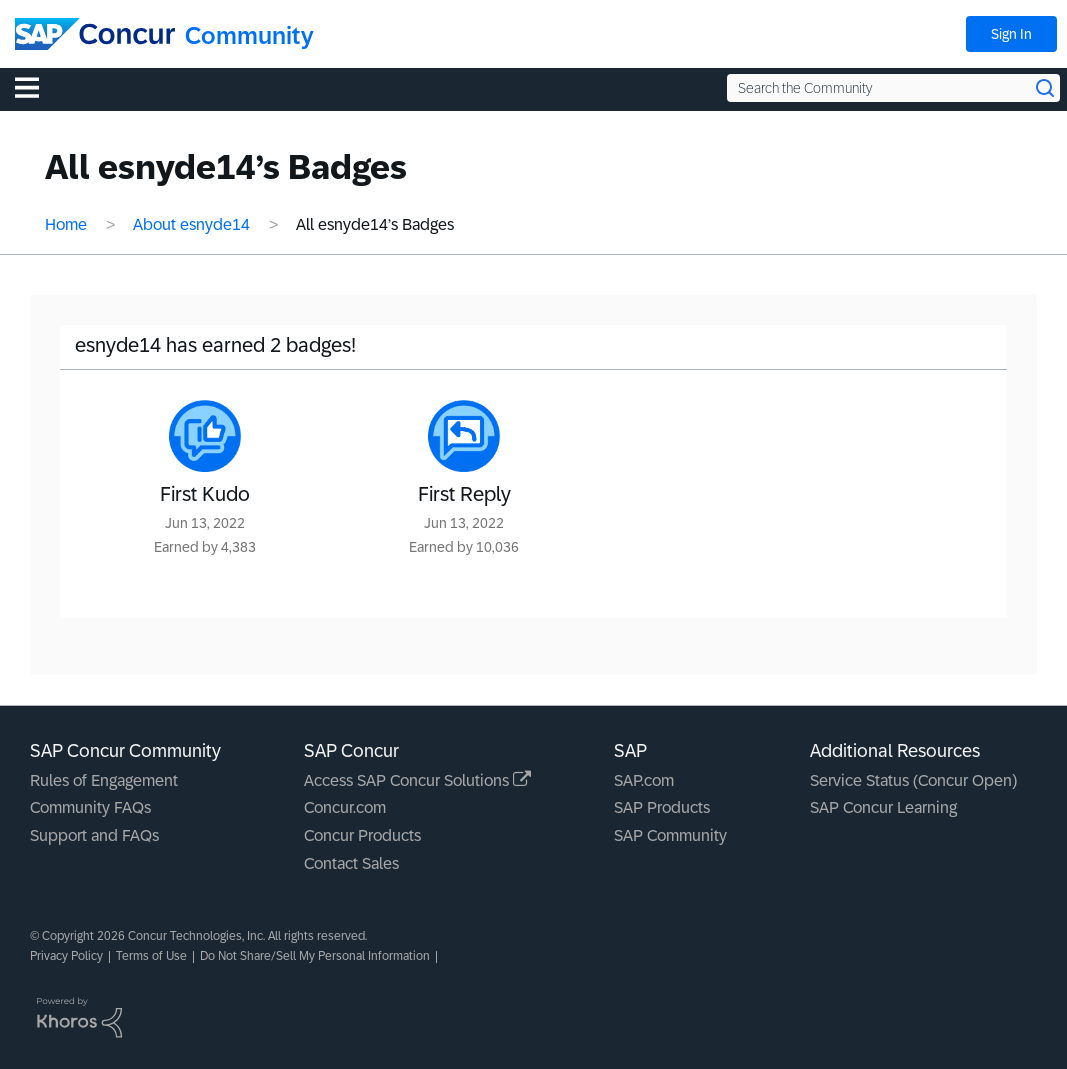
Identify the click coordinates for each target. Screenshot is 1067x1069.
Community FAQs (90, 807)
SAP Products (662, 807)
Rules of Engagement (104, 780)
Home (66, 224)
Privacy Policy (66, 956)
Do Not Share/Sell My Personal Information (315, 956)
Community (249, 35)
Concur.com (345, 807)
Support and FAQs (94, 835)
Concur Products (362, 835)
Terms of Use (151, 956)
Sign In (1011, 34)
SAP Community (670, 835)
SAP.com (644, 780)
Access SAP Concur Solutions (417, 780)
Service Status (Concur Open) (913, 780)
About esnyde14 (191, 224)
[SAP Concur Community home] (95, 34)
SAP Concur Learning (883, 807)
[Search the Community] (893, 88)
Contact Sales (351, 863)
